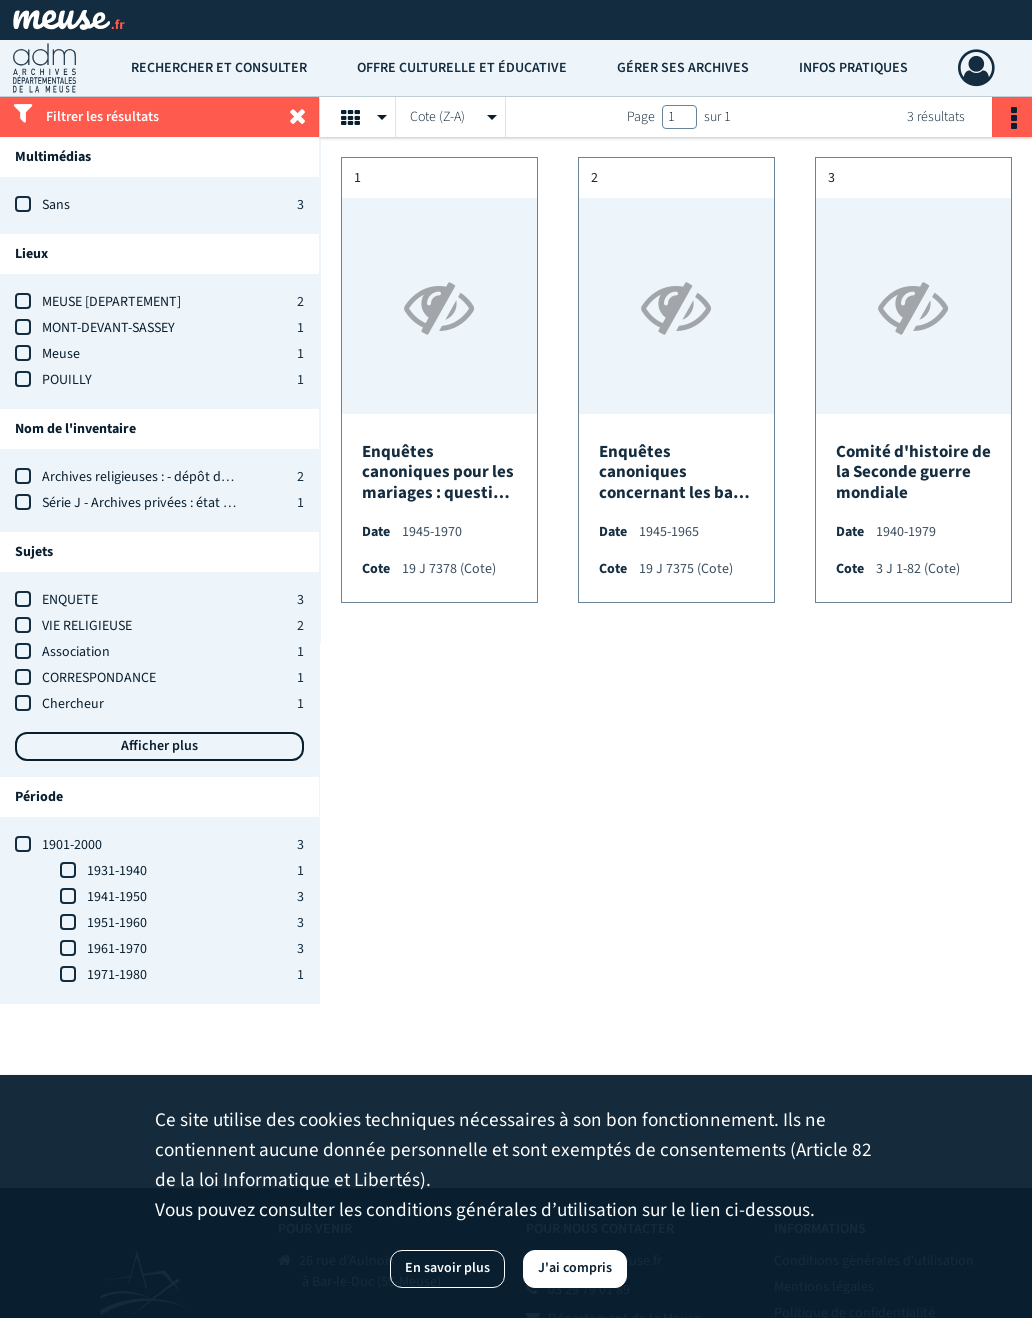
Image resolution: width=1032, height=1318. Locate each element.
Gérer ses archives (683, 68)
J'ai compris (575, 1268)
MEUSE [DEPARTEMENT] (111, 302)
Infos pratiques (853, 68)
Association (76, 652)
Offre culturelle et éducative (462, 68)
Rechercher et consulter (219, 68)
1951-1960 (117, 923)
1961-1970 (117, 949)
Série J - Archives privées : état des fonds (161, 503)
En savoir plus (447, 1268)
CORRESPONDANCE (99, 678)
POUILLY (67, 380)
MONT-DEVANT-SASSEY (108, 328)
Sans (56, 205)
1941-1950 (117, 897)
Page (641, 117)
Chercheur (73, 704)
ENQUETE (70, 600)
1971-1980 (117, 975)
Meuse (61, 354)
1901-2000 (72, 845)
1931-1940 (117, 871)
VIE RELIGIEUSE (87, 626)
